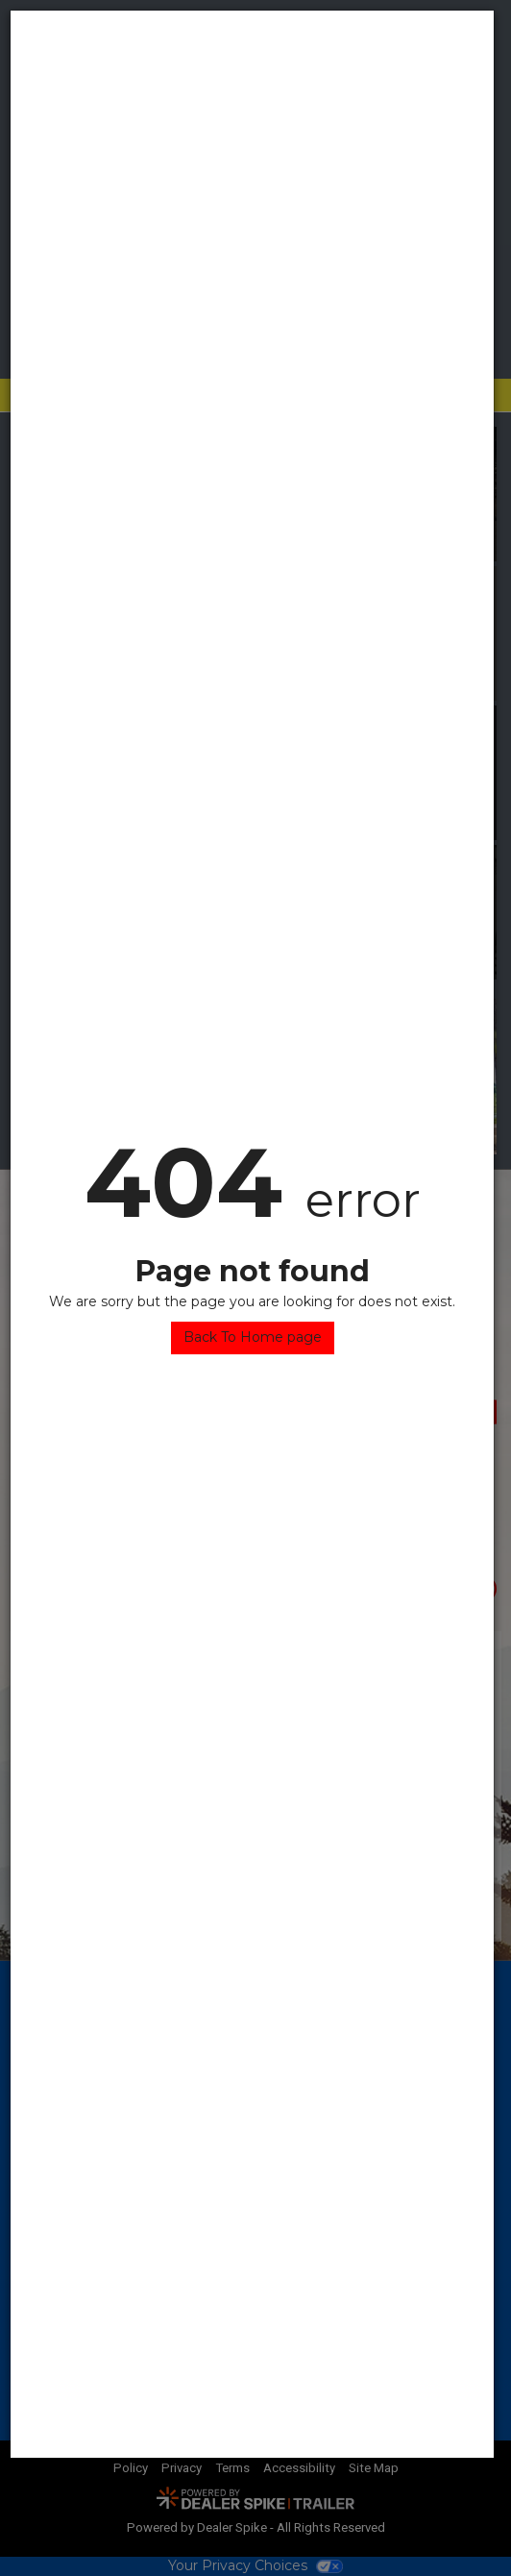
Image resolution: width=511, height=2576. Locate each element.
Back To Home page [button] (252, 1337)
